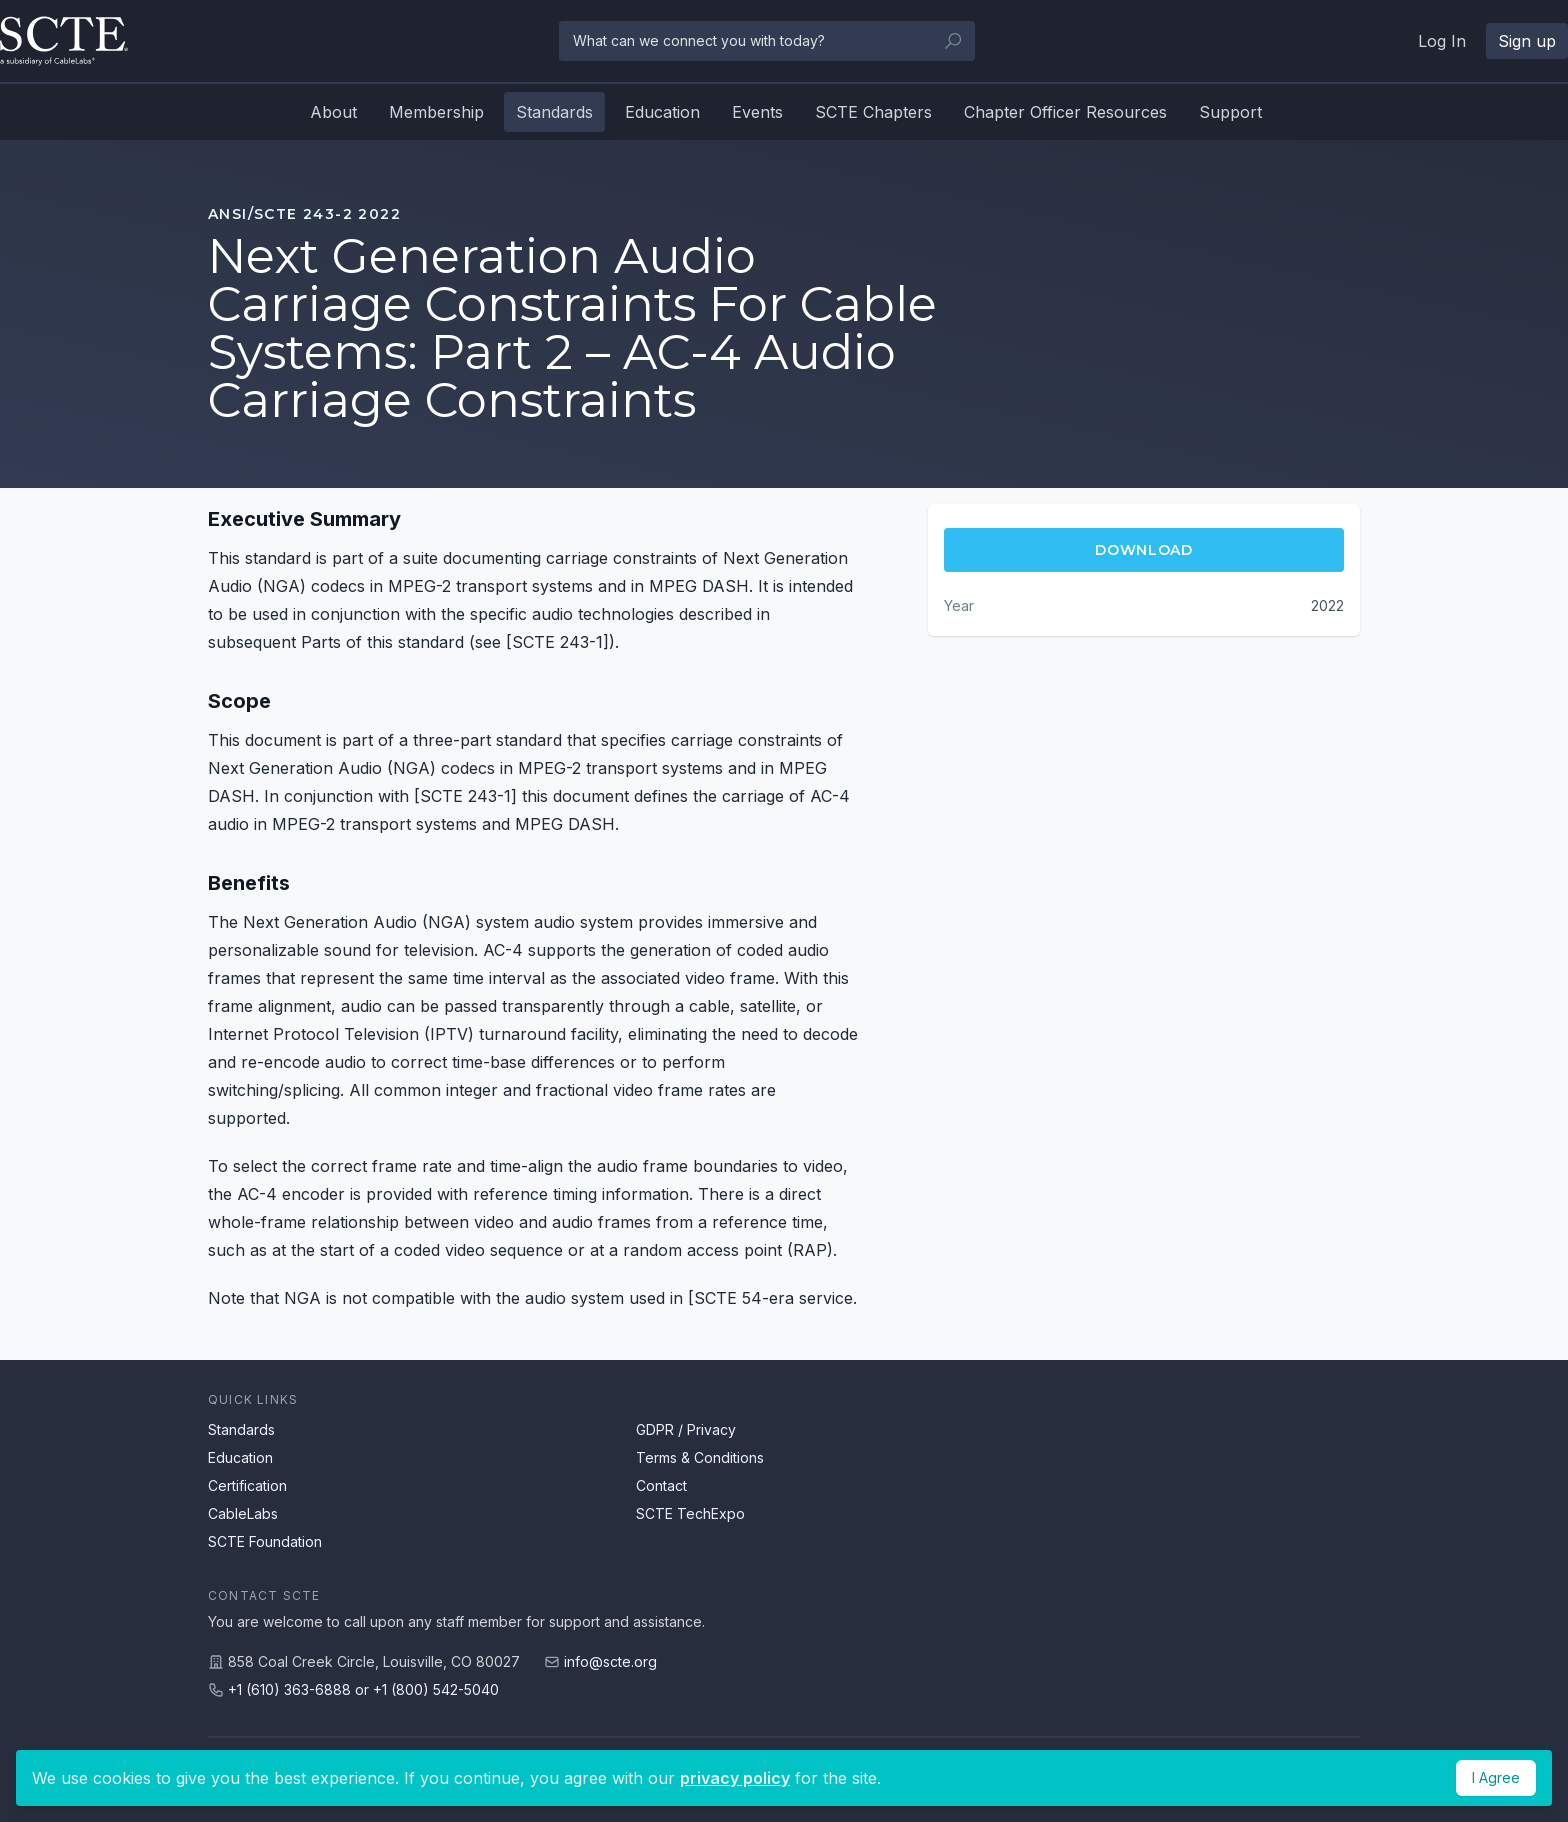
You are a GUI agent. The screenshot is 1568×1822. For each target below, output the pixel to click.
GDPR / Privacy (686, 1429)
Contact (661, 1485)
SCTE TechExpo (690, 1513)
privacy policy (735, 1778)
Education (662, 112)
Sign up (1527, 41)
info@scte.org (610, 1661)
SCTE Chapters (873, 112)
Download (1144, 550)
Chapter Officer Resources (1065, 112)
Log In (1442, 41)
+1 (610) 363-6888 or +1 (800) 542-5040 (363, 1689)
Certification (247, 1485)
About (333, 112)
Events (757, 112)
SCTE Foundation (265, 1541)
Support (1230, 112)
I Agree (1496, 1777)
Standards (554, 112)
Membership (436, 112)
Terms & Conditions (700, 1457)
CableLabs (243, 1513)
